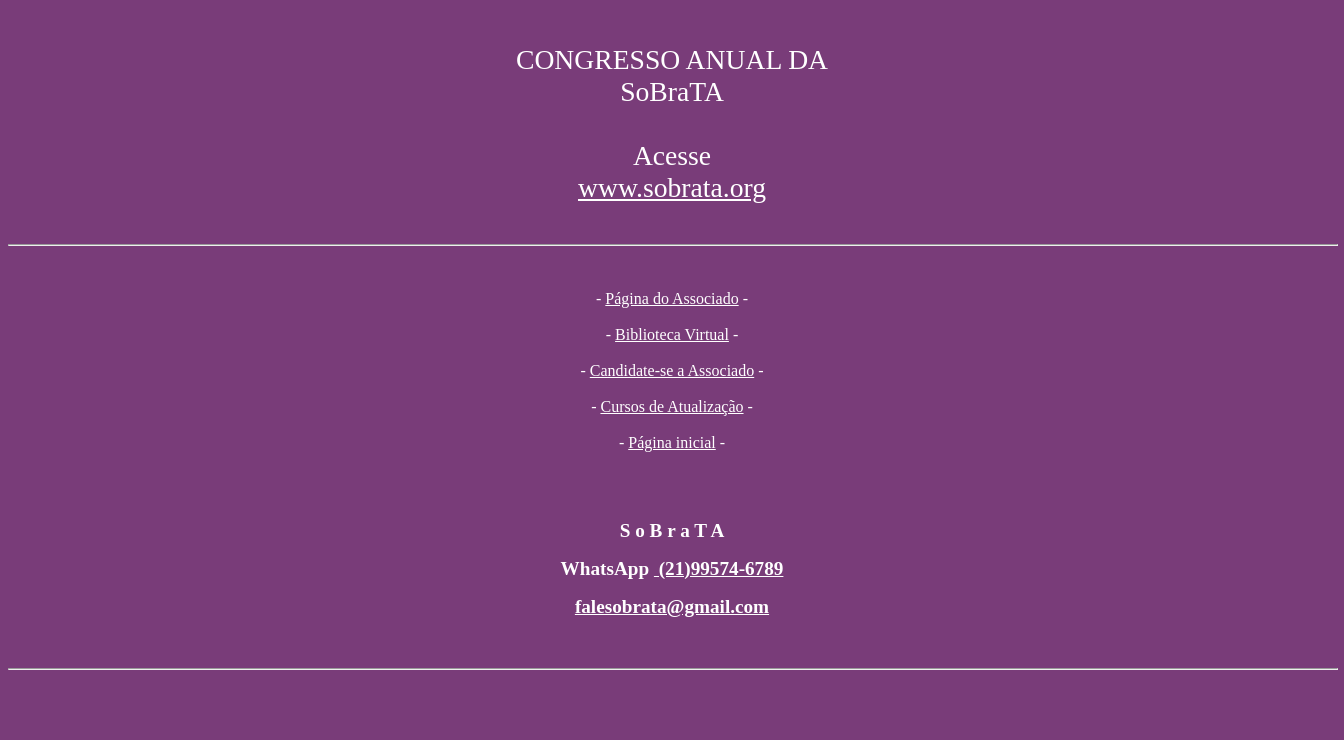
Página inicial (672, 442)
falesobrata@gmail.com (672, 606)
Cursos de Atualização (671, 406)
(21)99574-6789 (719, 568)
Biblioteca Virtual (672, 334)
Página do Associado (671, 298)
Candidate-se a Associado (672, 370)
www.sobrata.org (672, 187)
